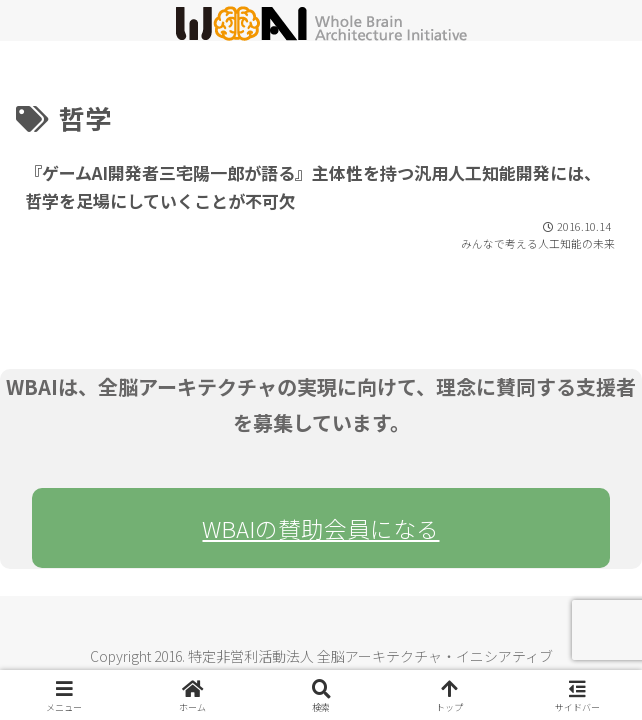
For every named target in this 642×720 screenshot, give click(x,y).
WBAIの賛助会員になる (320, 528)
